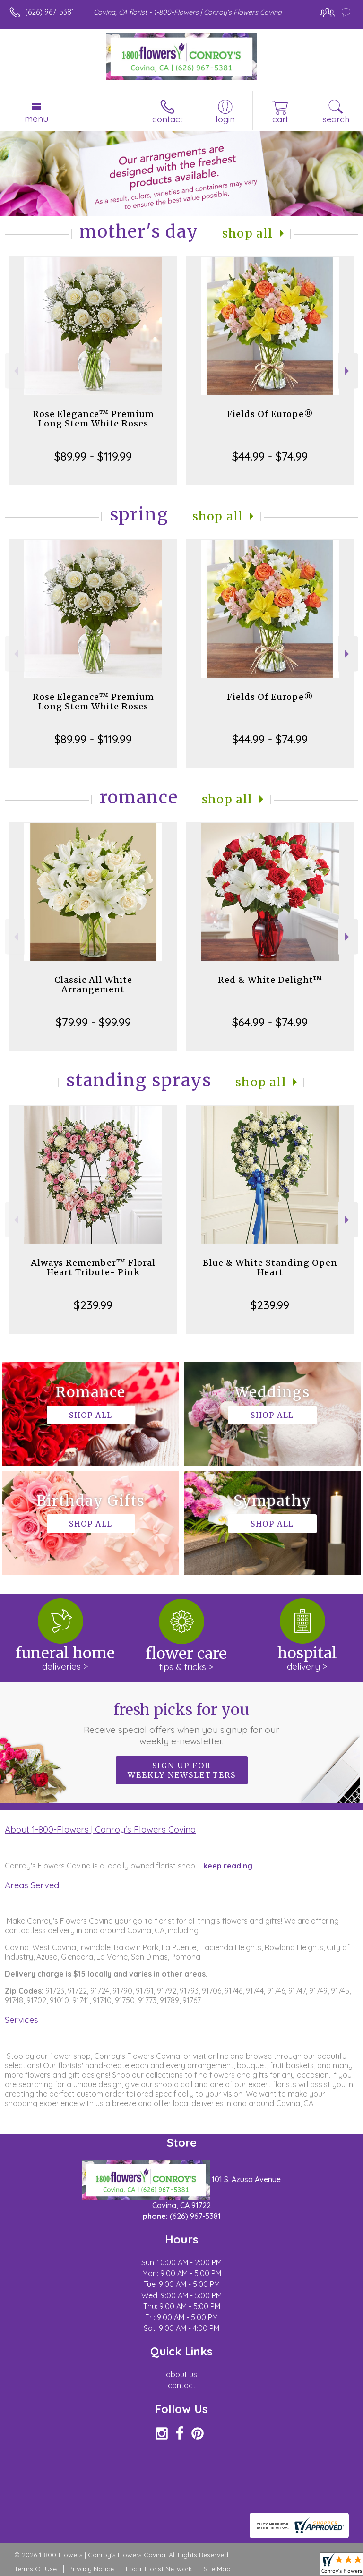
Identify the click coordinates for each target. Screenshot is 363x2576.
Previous (15, 371)
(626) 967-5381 (49, 12)
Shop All (247, 233)
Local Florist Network (159, 2569)
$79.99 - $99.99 (93, 1022)
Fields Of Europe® (270, 414)
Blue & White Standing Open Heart (270, 1267)
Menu (36, 118)
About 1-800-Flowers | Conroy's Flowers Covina (100, 1829)
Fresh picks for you (182, 1723)
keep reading (227, 1865)
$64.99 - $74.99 (270, 1022)
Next (348, 371)
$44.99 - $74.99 (270, 456)
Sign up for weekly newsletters (182, 1770)
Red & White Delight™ (270, 979)
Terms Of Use (35, 2569)
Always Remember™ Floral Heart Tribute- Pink (93, 1267)
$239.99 (93, 1305)
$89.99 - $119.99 (93, 456)
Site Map (217, 2569)
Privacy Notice (91, 2569)
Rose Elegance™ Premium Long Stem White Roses (93, 419)
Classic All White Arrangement (93, 984)
